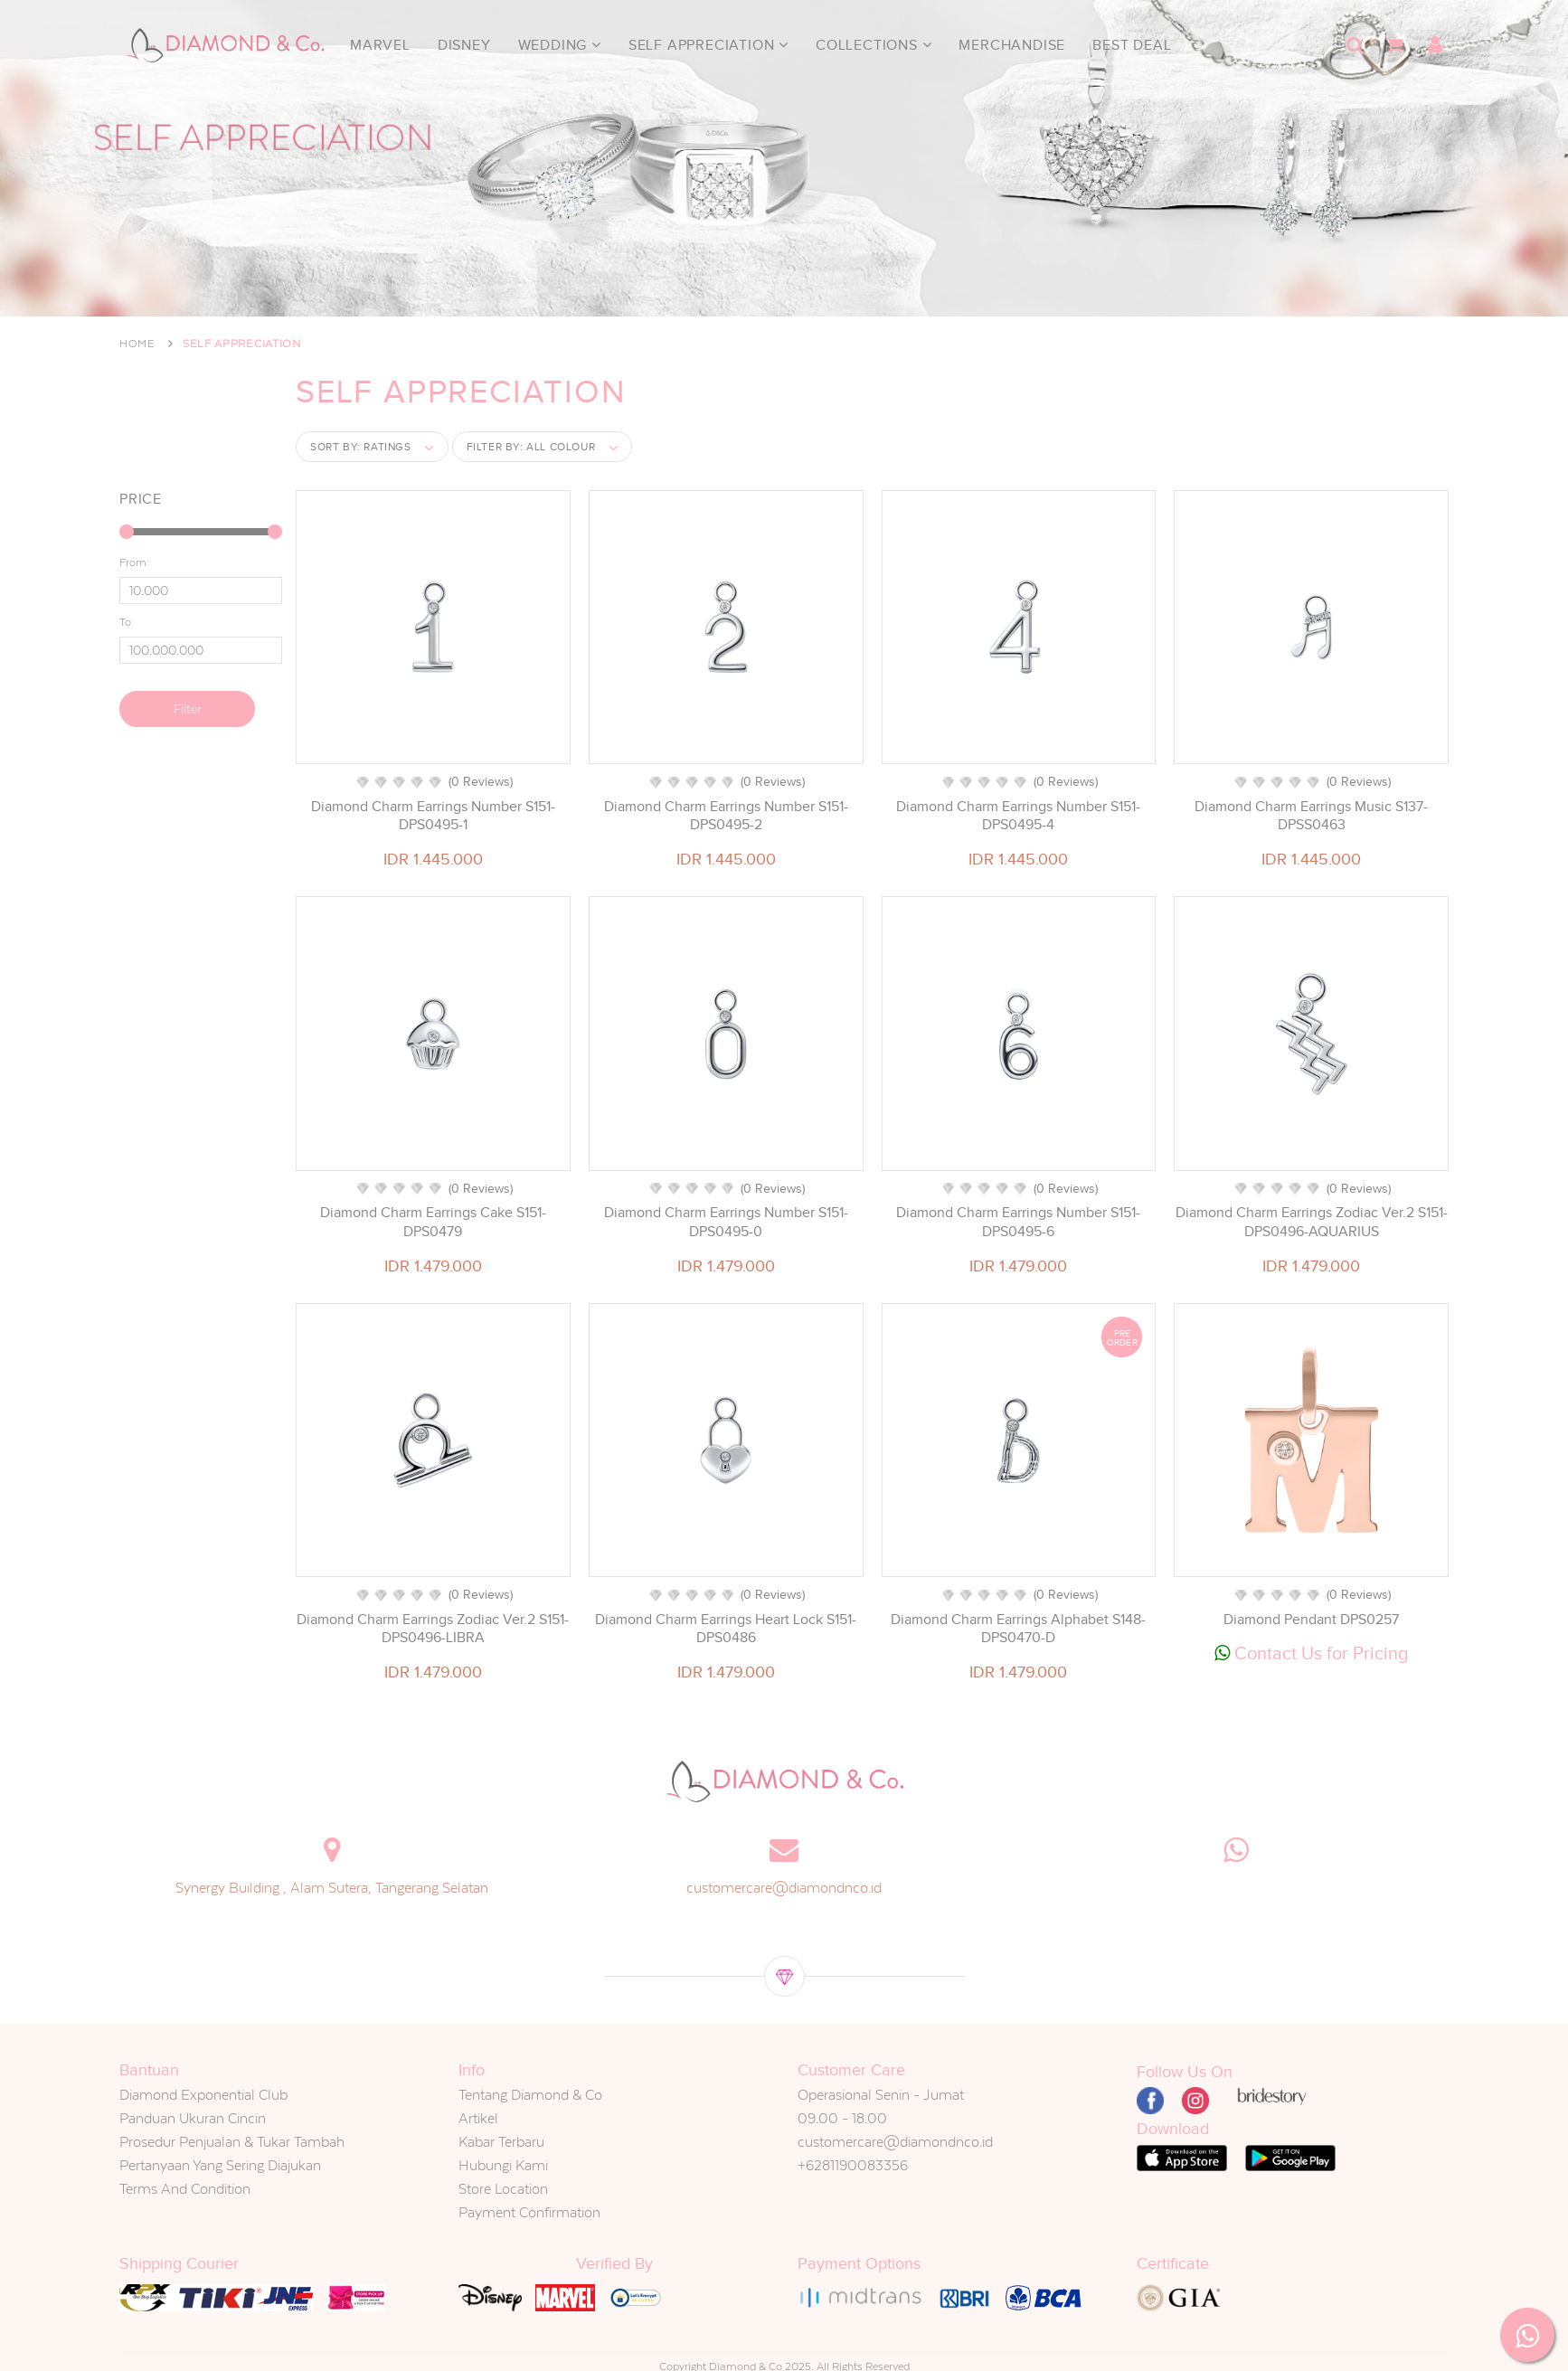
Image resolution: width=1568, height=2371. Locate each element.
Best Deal (1131, 45)
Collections (873, 45)
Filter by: (531, 446)
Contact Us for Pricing (1311, 1653)
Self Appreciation (708, 45)
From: (134, 562)
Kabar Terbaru (501, 2141)
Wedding (559, 45)
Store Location (503, 2188)
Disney (464, 45)
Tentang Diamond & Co (530, 2094)
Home (137, 343)
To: (126, 622)
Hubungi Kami (503, 2165)
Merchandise (1012, 45)
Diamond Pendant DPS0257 (1311, 1619)
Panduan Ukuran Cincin (192, 2118)
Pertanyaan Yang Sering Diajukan (220, 2165)
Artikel (478, 2118)
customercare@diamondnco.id (784, 1887)
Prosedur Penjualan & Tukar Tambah (232, 2141)
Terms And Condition (184, 2188)
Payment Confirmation (529, 2212)
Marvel (380, 45)
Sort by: (360, 446)
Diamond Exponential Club (203, 2094)
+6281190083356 (853, 2165)
